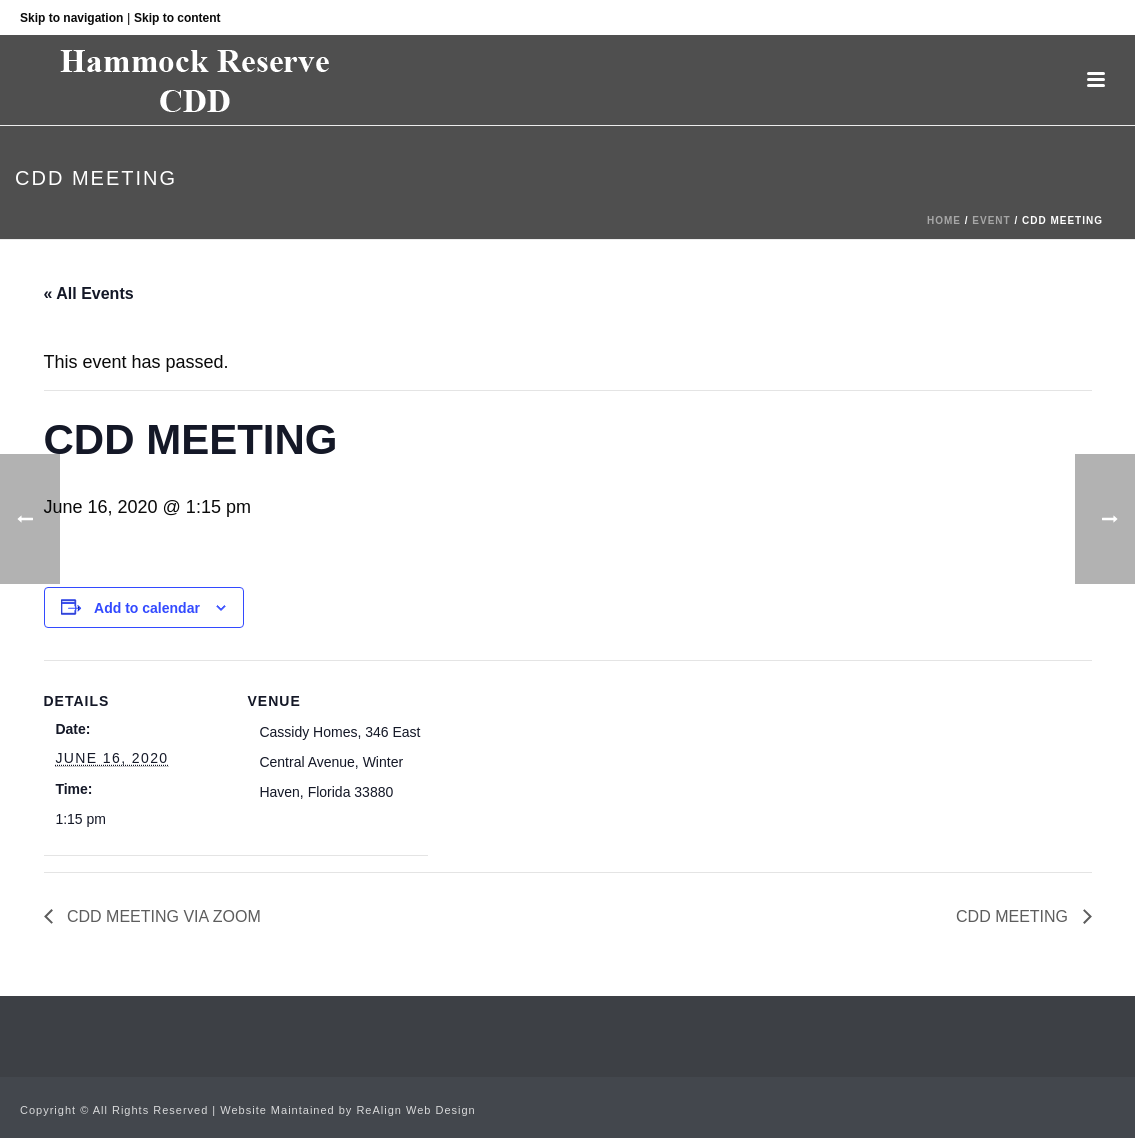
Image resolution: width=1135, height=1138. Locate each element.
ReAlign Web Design (415, 1110)
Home (944, 220)
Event (991, 220)
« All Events (89, 293)
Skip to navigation (71, 18)
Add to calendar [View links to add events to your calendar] (147, 608)
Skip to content (177, 18)
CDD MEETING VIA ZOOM (162, 916)
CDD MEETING (1014, 916)
